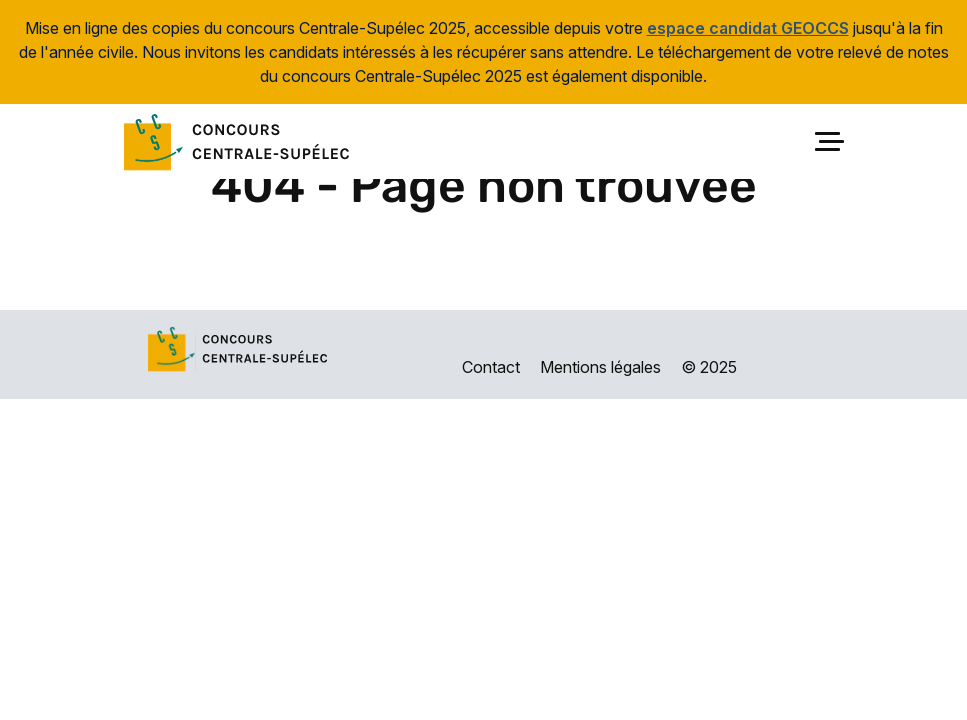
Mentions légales (600, 367)
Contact (491, 367)
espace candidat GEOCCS (748, 28)
